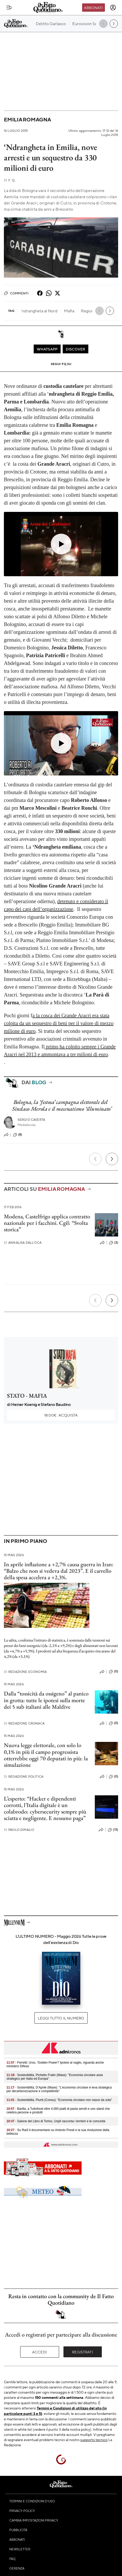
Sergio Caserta (31, 1120)
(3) (113, 1243)
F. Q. (9, 180)
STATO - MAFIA (27, 1395)
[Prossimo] (112, 1159)
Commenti (16, 293)
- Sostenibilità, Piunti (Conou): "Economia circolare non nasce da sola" (59, 2100)
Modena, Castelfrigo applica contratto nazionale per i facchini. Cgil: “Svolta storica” (47, 1223)
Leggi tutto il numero (61, 2018)
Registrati (82, 2352)
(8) (17, 1135)
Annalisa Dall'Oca (22, 1243)
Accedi (39, 2352)
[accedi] (113, 7)
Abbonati (93, 7)
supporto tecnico (93, 2439)
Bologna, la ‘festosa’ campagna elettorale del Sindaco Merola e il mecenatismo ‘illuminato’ (62, 1105)
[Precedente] (95, 1159)
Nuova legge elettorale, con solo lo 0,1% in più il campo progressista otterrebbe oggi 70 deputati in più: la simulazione (46, 1755)
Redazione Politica (23, 1776)
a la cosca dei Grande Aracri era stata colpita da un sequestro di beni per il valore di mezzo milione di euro (58, 1023)
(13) (113, 1830)
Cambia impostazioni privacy (33, 2520)
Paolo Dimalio (19, 1830)
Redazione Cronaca (24, 1723)
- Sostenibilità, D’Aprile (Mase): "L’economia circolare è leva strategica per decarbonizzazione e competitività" (59, 2089)
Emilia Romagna (27, 119)
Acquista (61, 1415)
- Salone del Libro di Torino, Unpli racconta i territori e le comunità (55, 2121)
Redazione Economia (25, 1672)
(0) (113, 1672)
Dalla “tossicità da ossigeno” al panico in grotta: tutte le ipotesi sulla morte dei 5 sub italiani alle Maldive (46, 1700)
